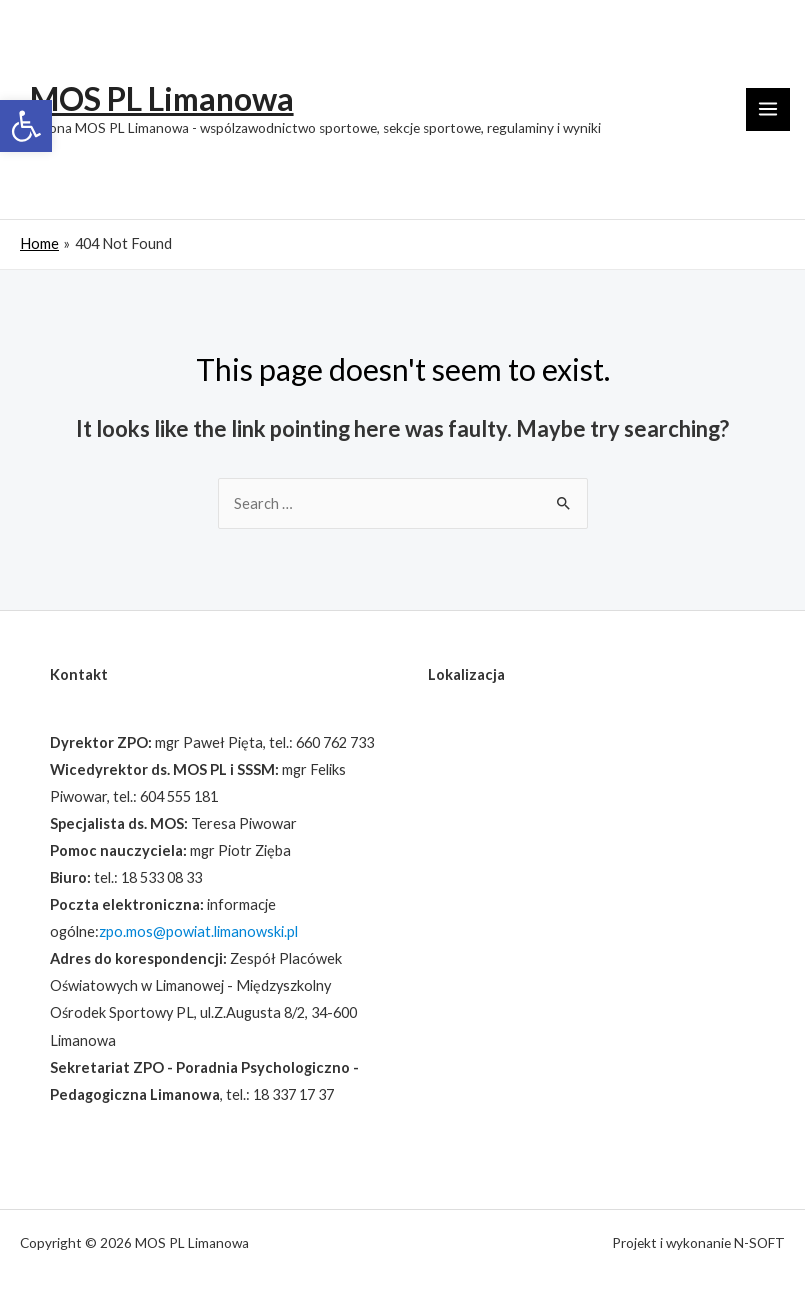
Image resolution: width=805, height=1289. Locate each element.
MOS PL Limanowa (162, 99)
